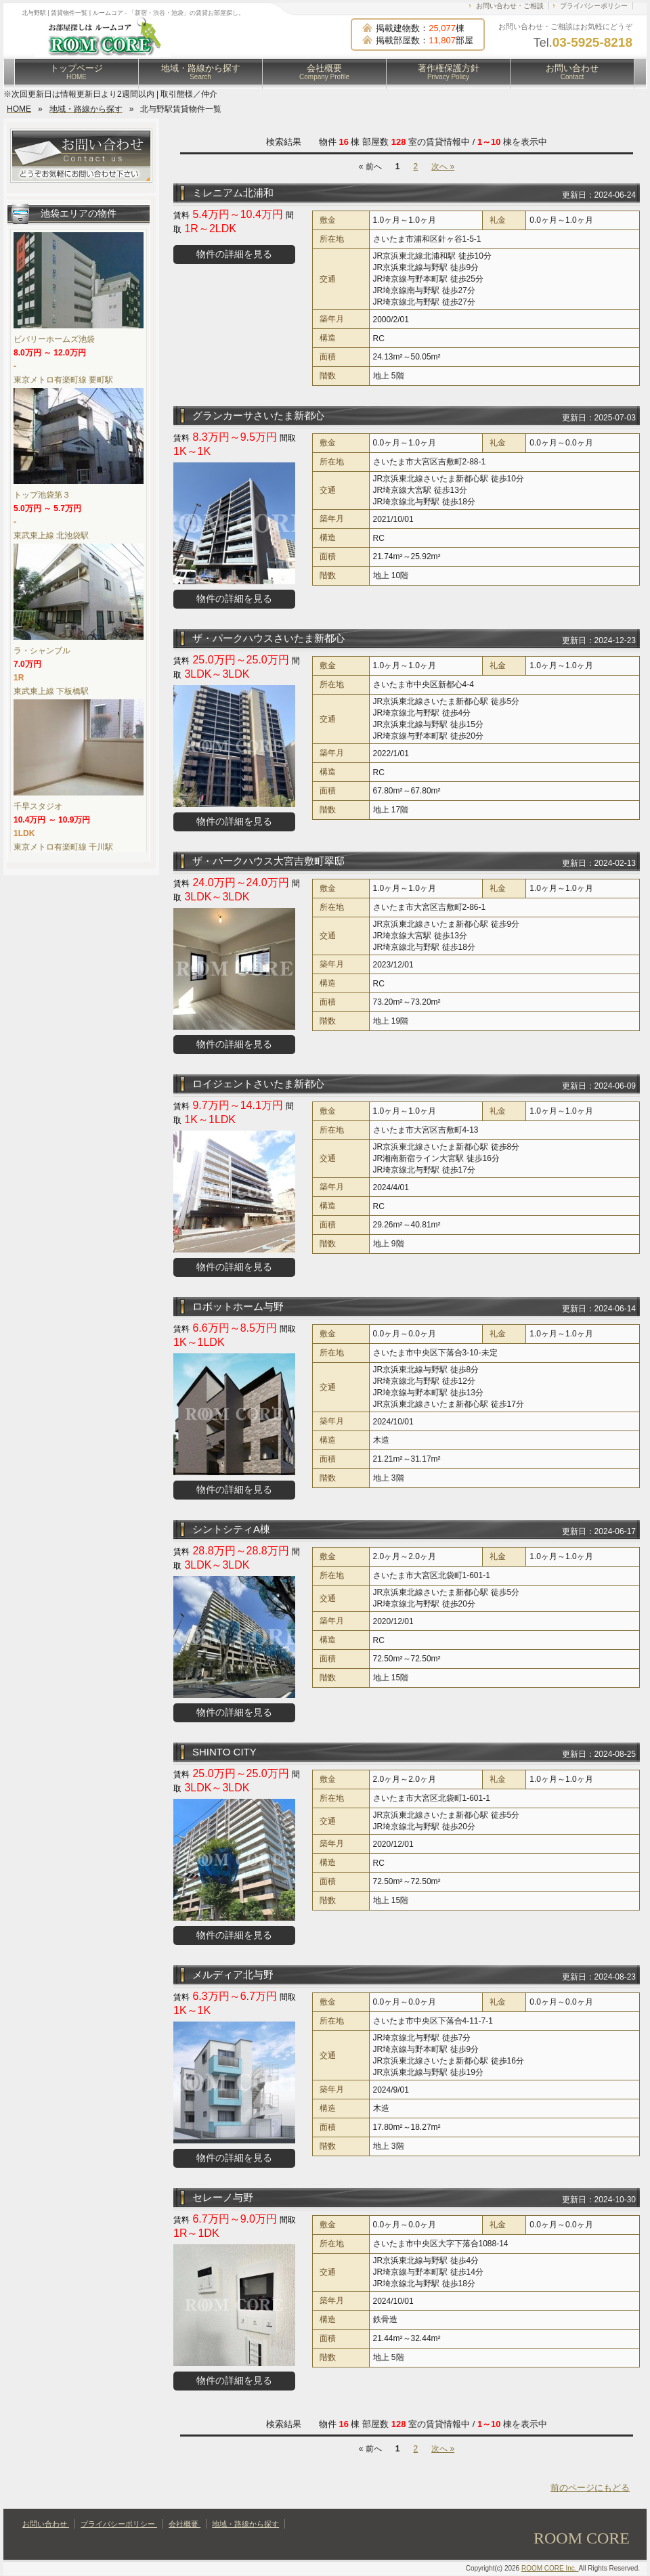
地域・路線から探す (200, 72)
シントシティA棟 (231, 1529)
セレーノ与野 (222, 2197)
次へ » (442, 166)
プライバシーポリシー (594, 5)
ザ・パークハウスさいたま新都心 (268, 638)
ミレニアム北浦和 (233, 192)
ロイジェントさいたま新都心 (258, 1083)
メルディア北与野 (233, 1974)
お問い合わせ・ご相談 (510, 5)
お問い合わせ (572, 72)
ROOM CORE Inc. (549, 2568)
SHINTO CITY (224, 1752)
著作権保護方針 (448, 72)
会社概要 (324, 72)
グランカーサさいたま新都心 (258, 415)
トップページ (76, 72)
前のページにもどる (590, 2488)
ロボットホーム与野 (238, 1306)
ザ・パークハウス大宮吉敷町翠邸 (268, 861)
